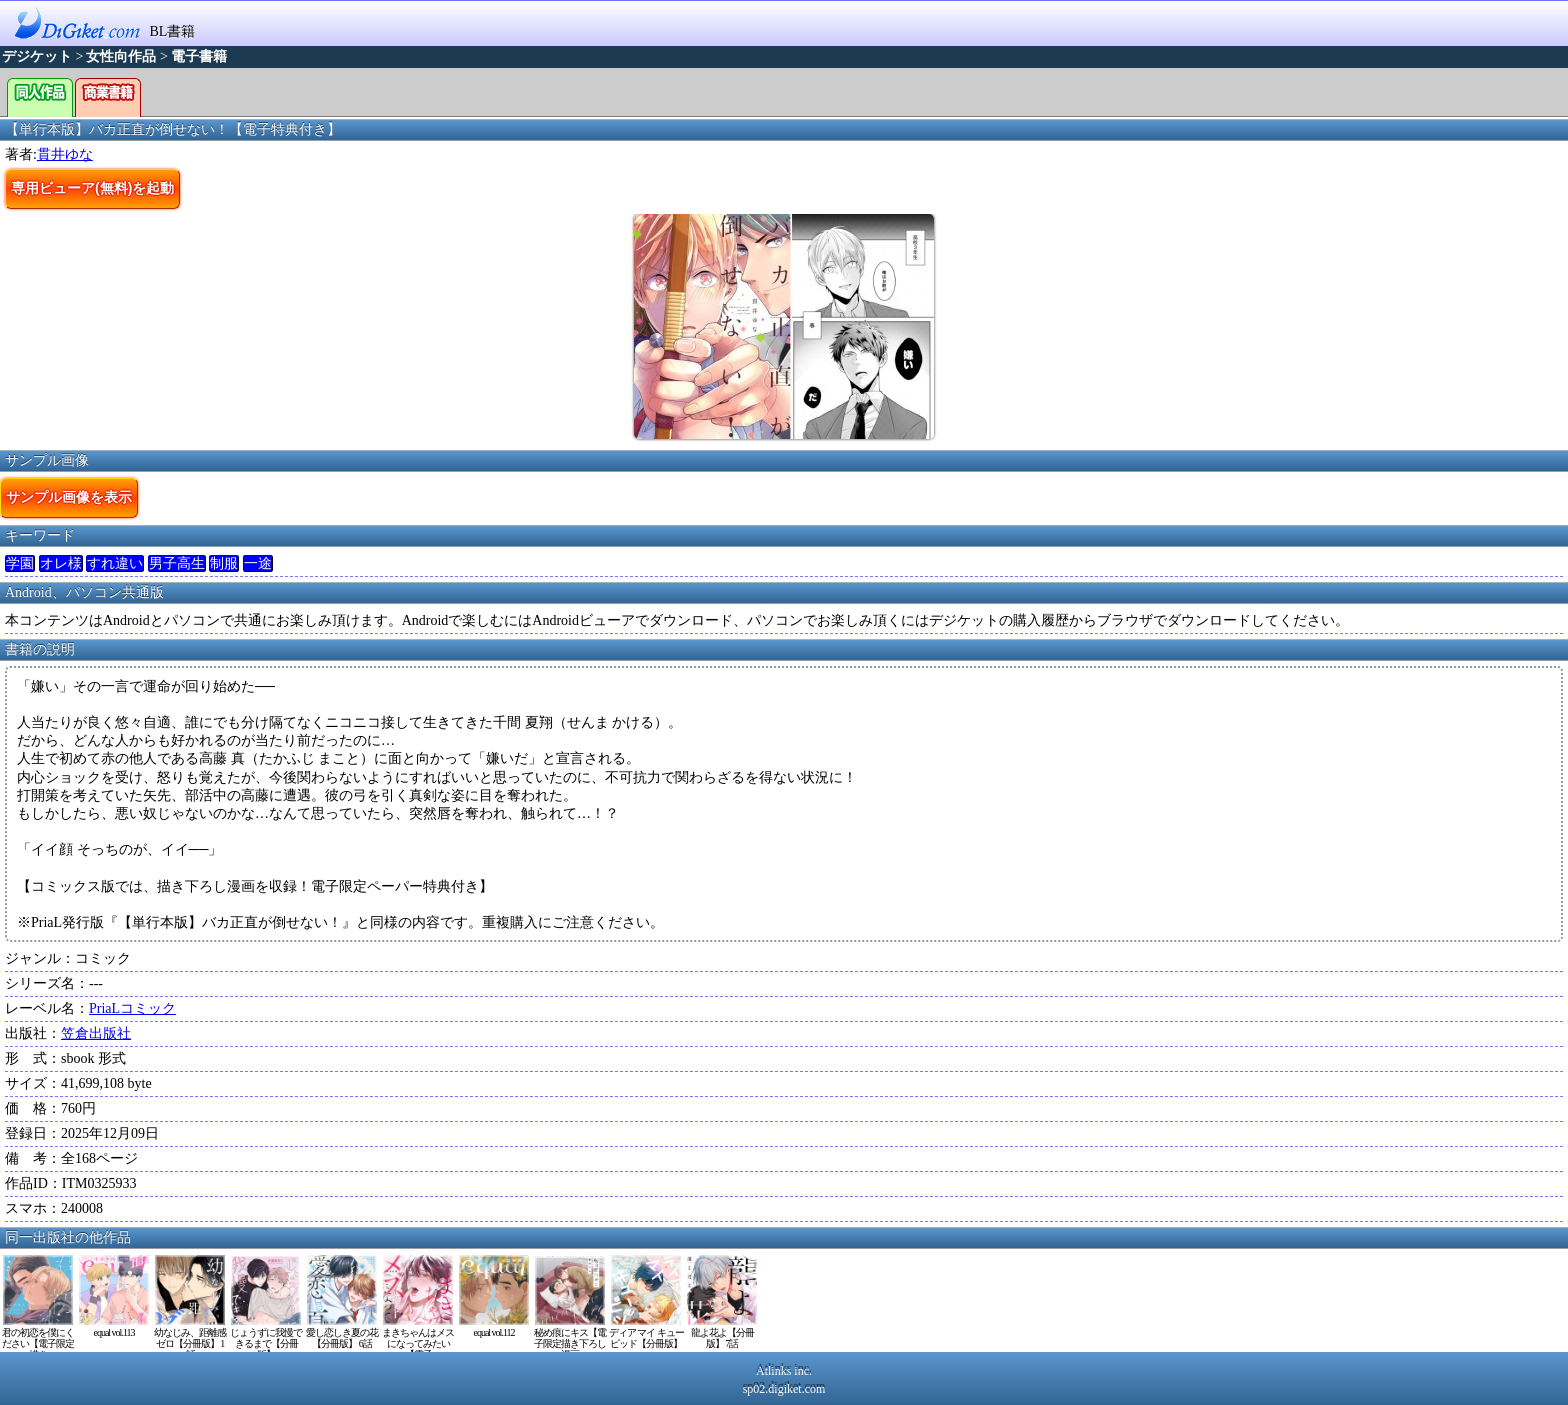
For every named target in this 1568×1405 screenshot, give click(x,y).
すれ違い (115, 563)
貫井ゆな (65, 154)
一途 (258, 563)
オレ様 (61, 563)
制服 (224, 563)
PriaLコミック (132, 1008)
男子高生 (177, 563)
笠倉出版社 (96, 1033)
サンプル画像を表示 (69, 497)
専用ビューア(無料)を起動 (92, 188)
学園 (20, 563)
